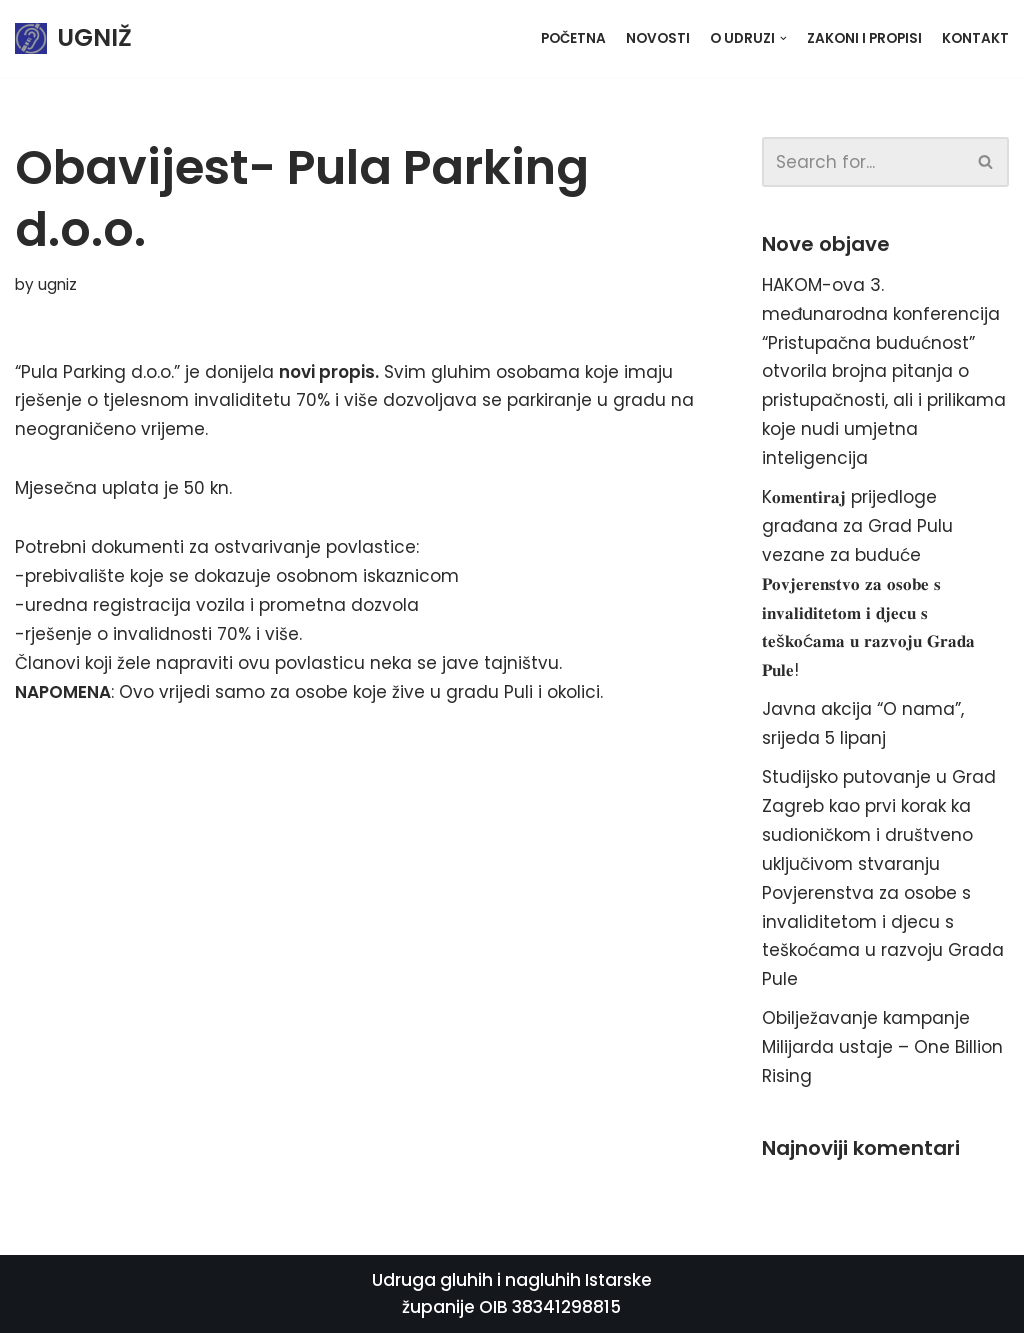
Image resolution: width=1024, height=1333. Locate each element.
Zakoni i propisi (864, 38)
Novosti (658, 38)
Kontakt (975, 38)
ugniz (57, 284)
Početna (573, 38)
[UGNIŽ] (73, 38)
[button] (985, 161)
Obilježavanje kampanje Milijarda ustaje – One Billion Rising (882, 1047)
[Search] (863, 162)
